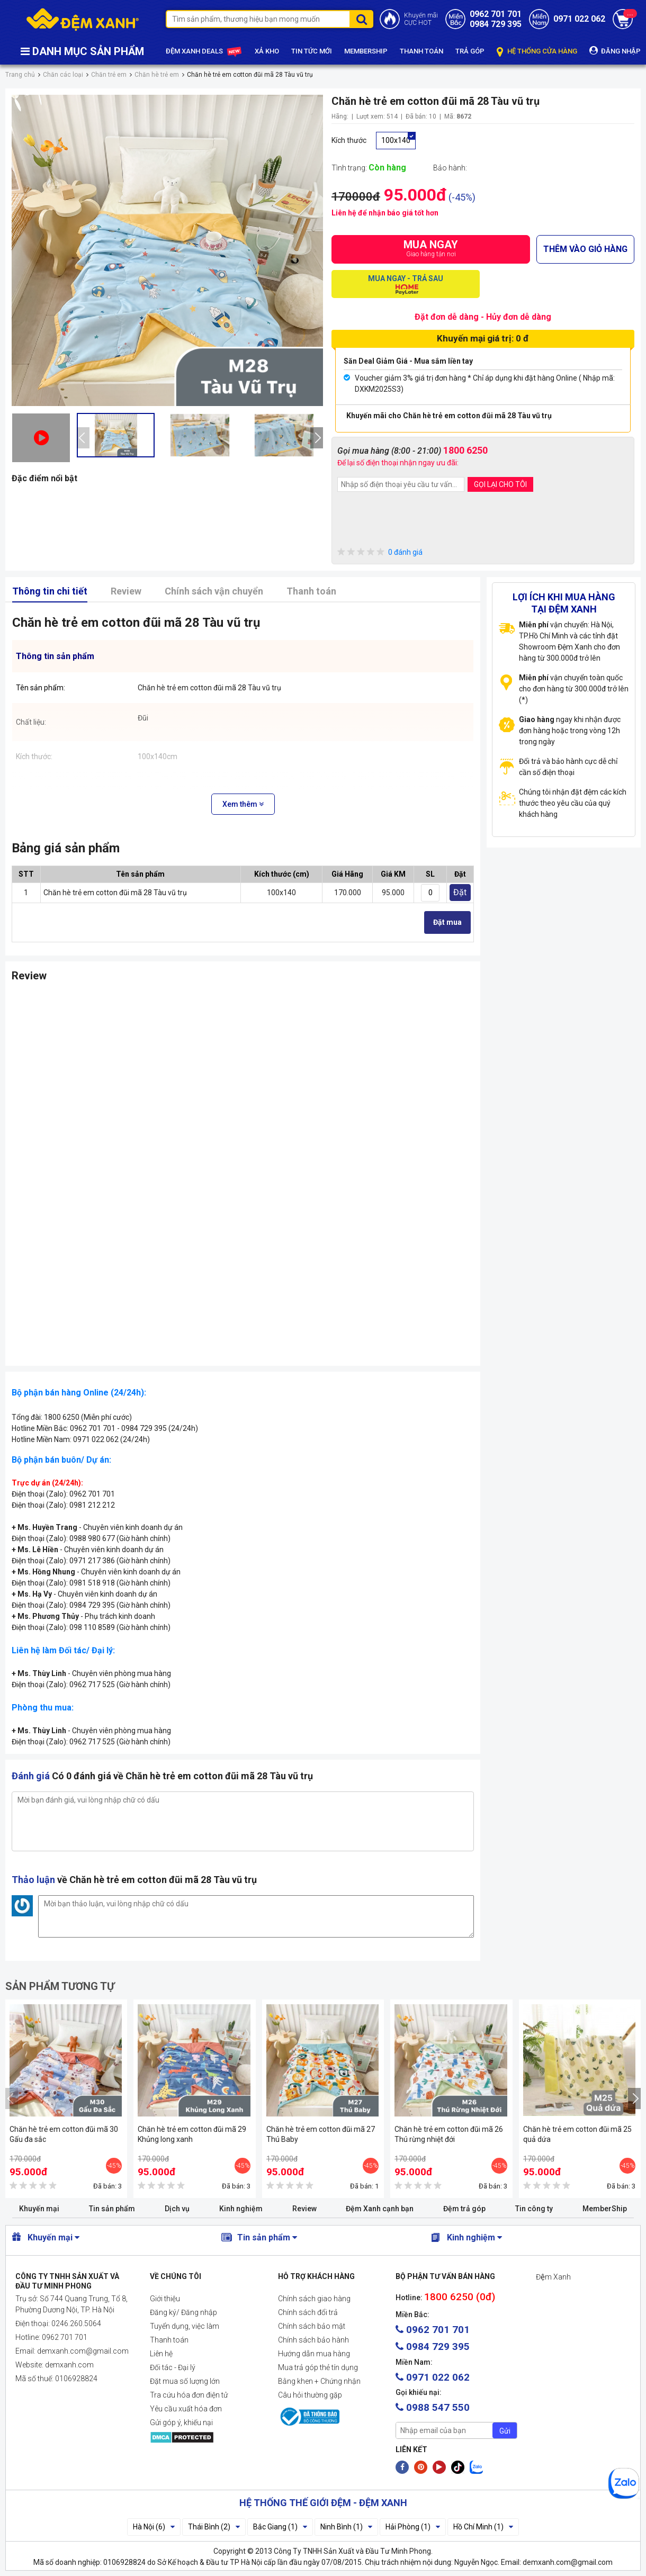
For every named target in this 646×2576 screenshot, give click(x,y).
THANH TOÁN (421, 51)
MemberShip (604, 2208)
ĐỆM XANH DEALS (204, 51)
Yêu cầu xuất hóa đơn (186, 2408)
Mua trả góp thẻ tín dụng (318, 2367)
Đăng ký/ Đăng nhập (183, 2312)
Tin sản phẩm (112, 2208)
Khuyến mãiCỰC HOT (421, 19)
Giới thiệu (165, 2298)
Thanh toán (311, 591)
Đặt (459, 892)
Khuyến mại (39, 2208)
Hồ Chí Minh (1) (483, 2527)
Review (126, 591)
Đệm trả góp (464, 2208)
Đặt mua (447, 922)
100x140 (395, 140)
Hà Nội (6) (154, 2527)
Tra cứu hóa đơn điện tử (189, 2395)
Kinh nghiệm (241, 2208)
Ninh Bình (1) (346, 2527)
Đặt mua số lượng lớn (185, 2381)
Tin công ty (534, 2208)
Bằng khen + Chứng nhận (319, 2381)
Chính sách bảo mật (311, 2326)
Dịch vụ (177, 2208)
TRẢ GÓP (469, 51)
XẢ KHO (267, 51)
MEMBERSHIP (366, 51)
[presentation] (83, 437)
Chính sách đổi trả (308, 2312)
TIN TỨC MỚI (311, 51)
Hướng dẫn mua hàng (314, 2353)
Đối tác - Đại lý (172, 2367)
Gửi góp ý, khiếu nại (181, 2422)
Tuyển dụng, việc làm (184, 2326)
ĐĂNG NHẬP (615, 50)
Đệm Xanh (553, 2277)
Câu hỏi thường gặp (310, 2395)
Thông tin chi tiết (49, 591)
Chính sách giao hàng (314, 2298)
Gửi (504, 2431)
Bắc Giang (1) (280, 2527)
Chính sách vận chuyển (214, 591)
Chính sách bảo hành (313, 2340)
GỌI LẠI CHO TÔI (500, 484)
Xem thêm (243, 804)
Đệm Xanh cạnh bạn (380, 2208)
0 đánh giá (380, 552)
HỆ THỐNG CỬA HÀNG (537, 51)
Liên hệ (161, 2353)
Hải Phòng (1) (412, 2527)
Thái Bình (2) (214, 2527)
